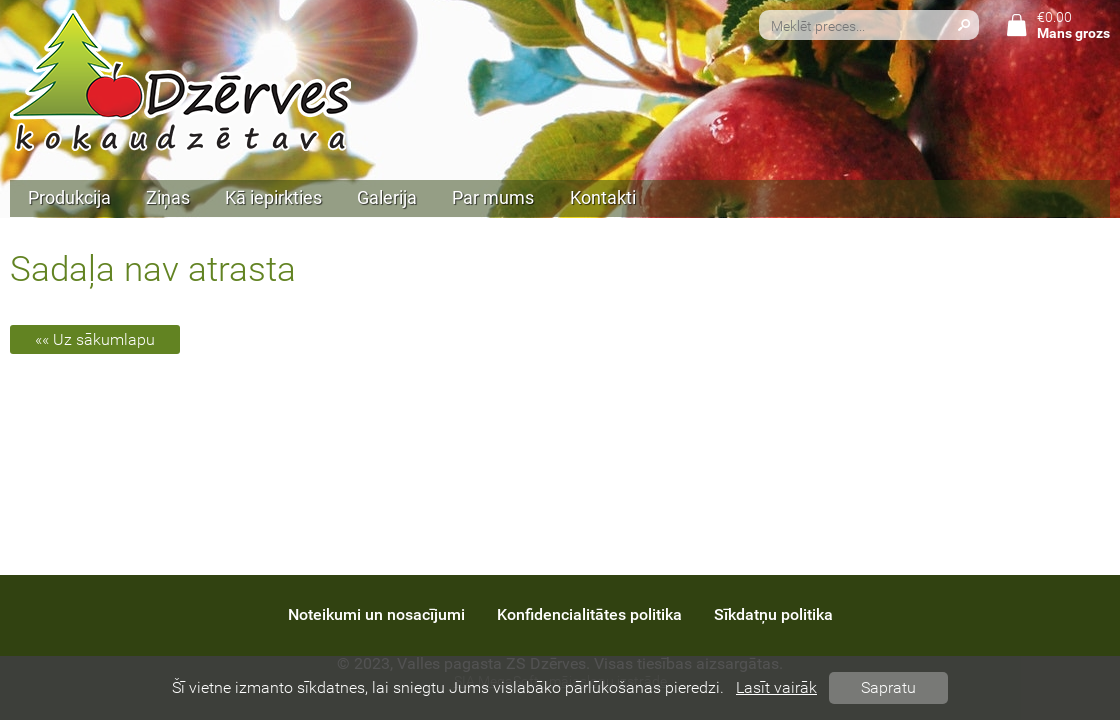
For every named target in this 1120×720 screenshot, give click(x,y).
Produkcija (69, 198)
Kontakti (603, 198)
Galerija (387, 198)
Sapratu (888, 687)
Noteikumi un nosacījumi (376, 614)
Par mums (493, 198)
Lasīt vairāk (776, 687)
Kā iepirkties (273, 198)
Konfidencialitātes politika (589, 614)
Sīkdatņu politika (773, 614)
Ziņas (168, 198)
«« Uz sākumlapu (95, 339)
